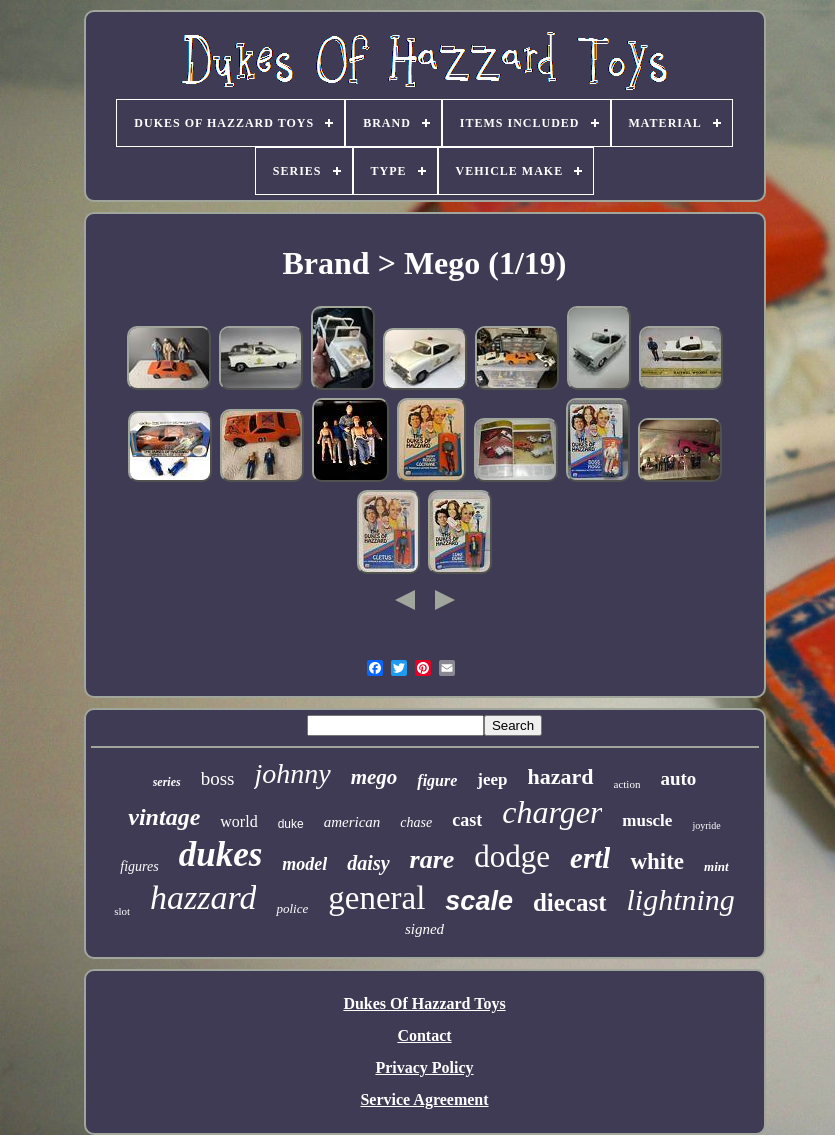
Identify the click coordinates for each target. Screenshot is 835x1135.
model (304, 864)
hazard (561, 776)
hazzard (203, 897)
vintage (164, 817)
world (238, 821)
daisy (368, 863)
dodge (512, 856)
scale (479, 901)
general (376, 898)
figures (139, 866)
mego (374, 777)
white (657, 861)
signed (424, 929)
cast (467, 820)
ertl (590, 858)
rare (432, 859)
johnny (292, 773)
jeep (492, 779)
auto (678, 778)
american (352, 822)
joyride (706, 825)
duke (291, 824)
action (627, 784)
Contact (424, 1035)
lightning (681, 899)
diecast (570, 902)
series (167, 782)
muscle (647, 820)
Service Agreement (424, 1099)
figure (437, 780)
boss (218, 778)
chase (416, 822)
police (292, 908)
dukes (221, 854)
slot (122, 911)
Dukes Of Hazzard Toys (424, 1003)
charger (552, 812)
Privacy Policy (424, 1067)
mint (716, 866)
